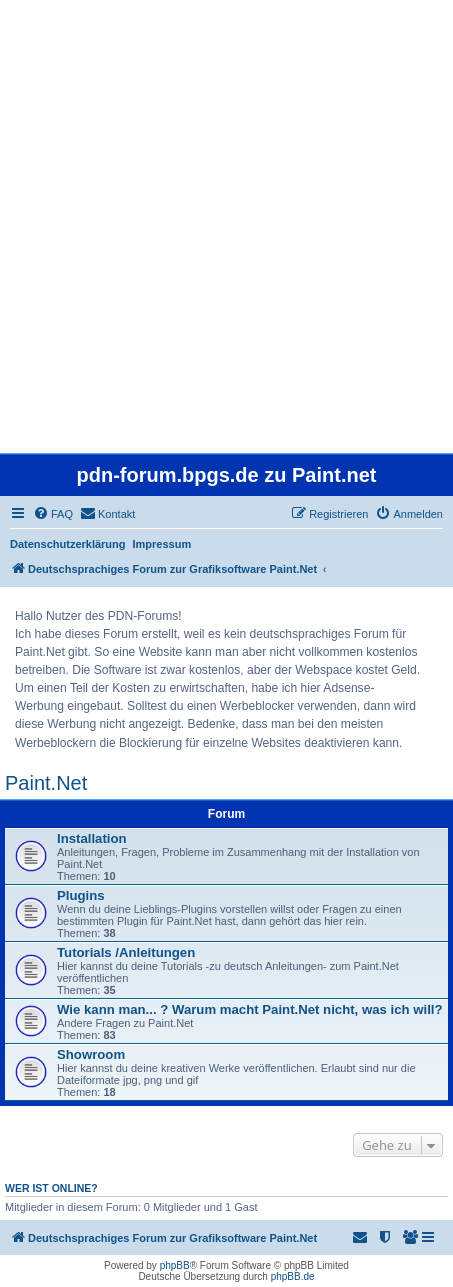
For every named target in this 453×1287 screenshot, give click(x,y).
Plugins (81, 895)
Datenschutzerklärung (68, 544)
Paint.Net (46, 783)
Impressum (162, 544)
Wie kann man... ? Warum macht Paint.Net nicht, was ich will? (250, 1009)
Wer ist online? (51, 1188)
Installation (92, 838)
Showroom (91, 1054)
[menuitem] (53, 514)
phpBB (175, 1265)
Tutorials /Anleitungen (126, 952)
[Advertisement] (226, 226)
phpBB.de (293, 1276)
